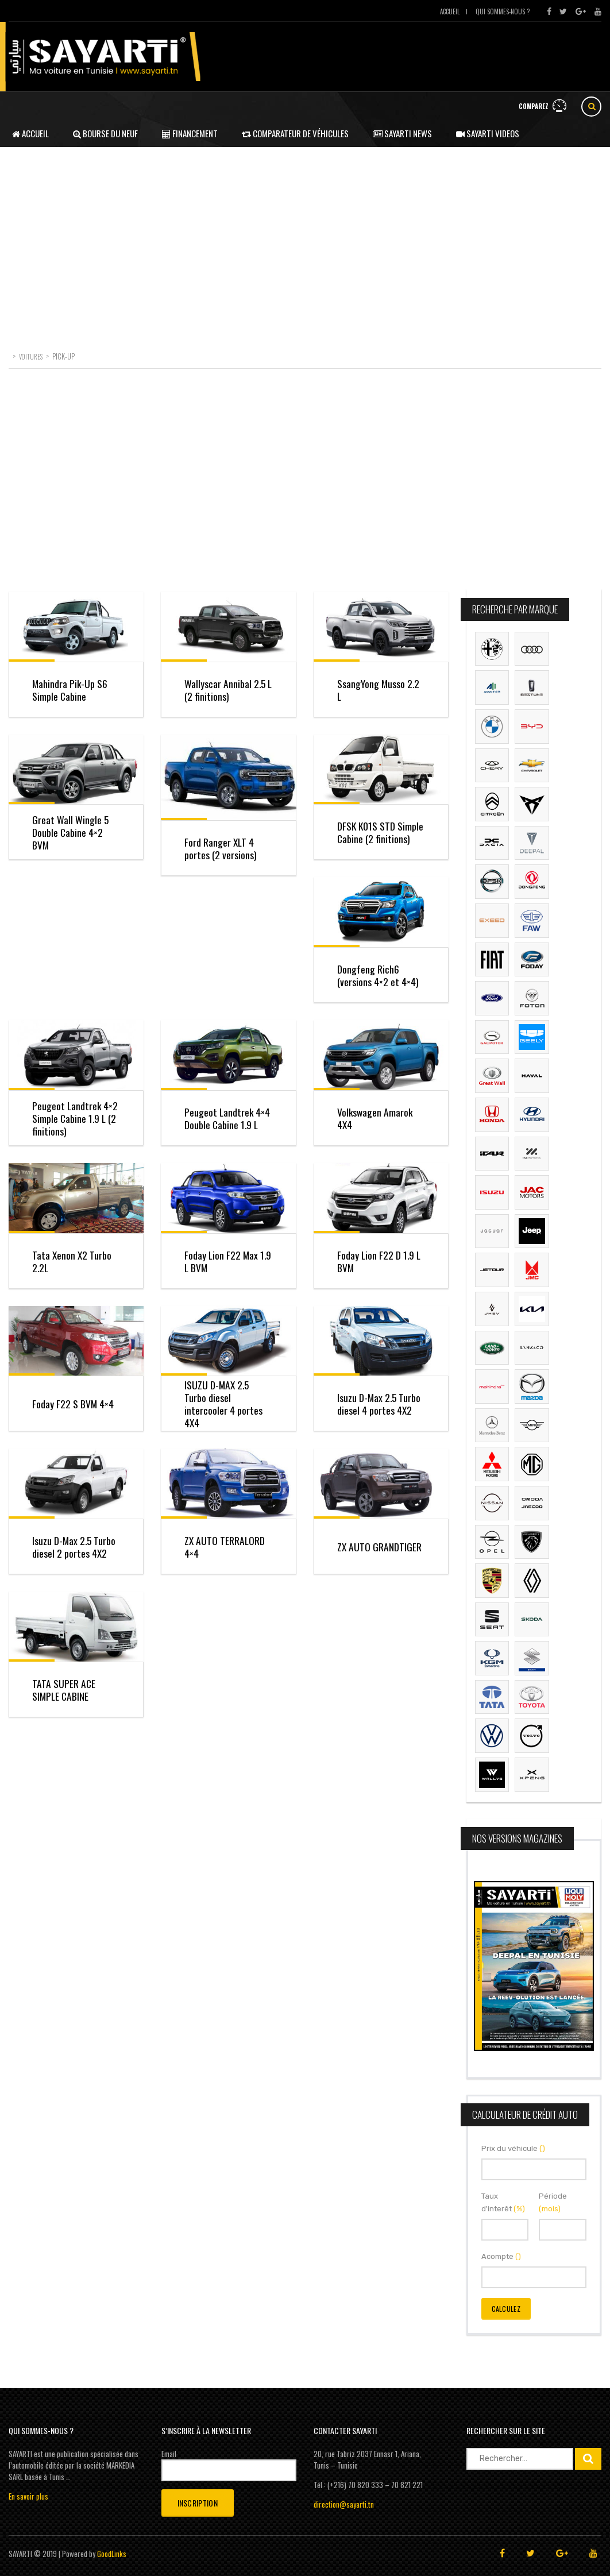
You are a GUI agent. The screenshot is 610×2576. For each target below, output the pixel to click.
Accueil (450, 11)
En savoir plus (28, 2496)
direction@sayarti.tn (344, 2504)
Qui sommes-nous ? (503, 11)
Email (168, 2453)
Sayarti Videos (487, 133)
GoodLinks (111, 2553)
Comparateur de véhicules (295, 133)
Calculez (506, 2309)
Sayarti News (402, 133)
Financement (190, 133)
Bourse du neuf (105, 133)
